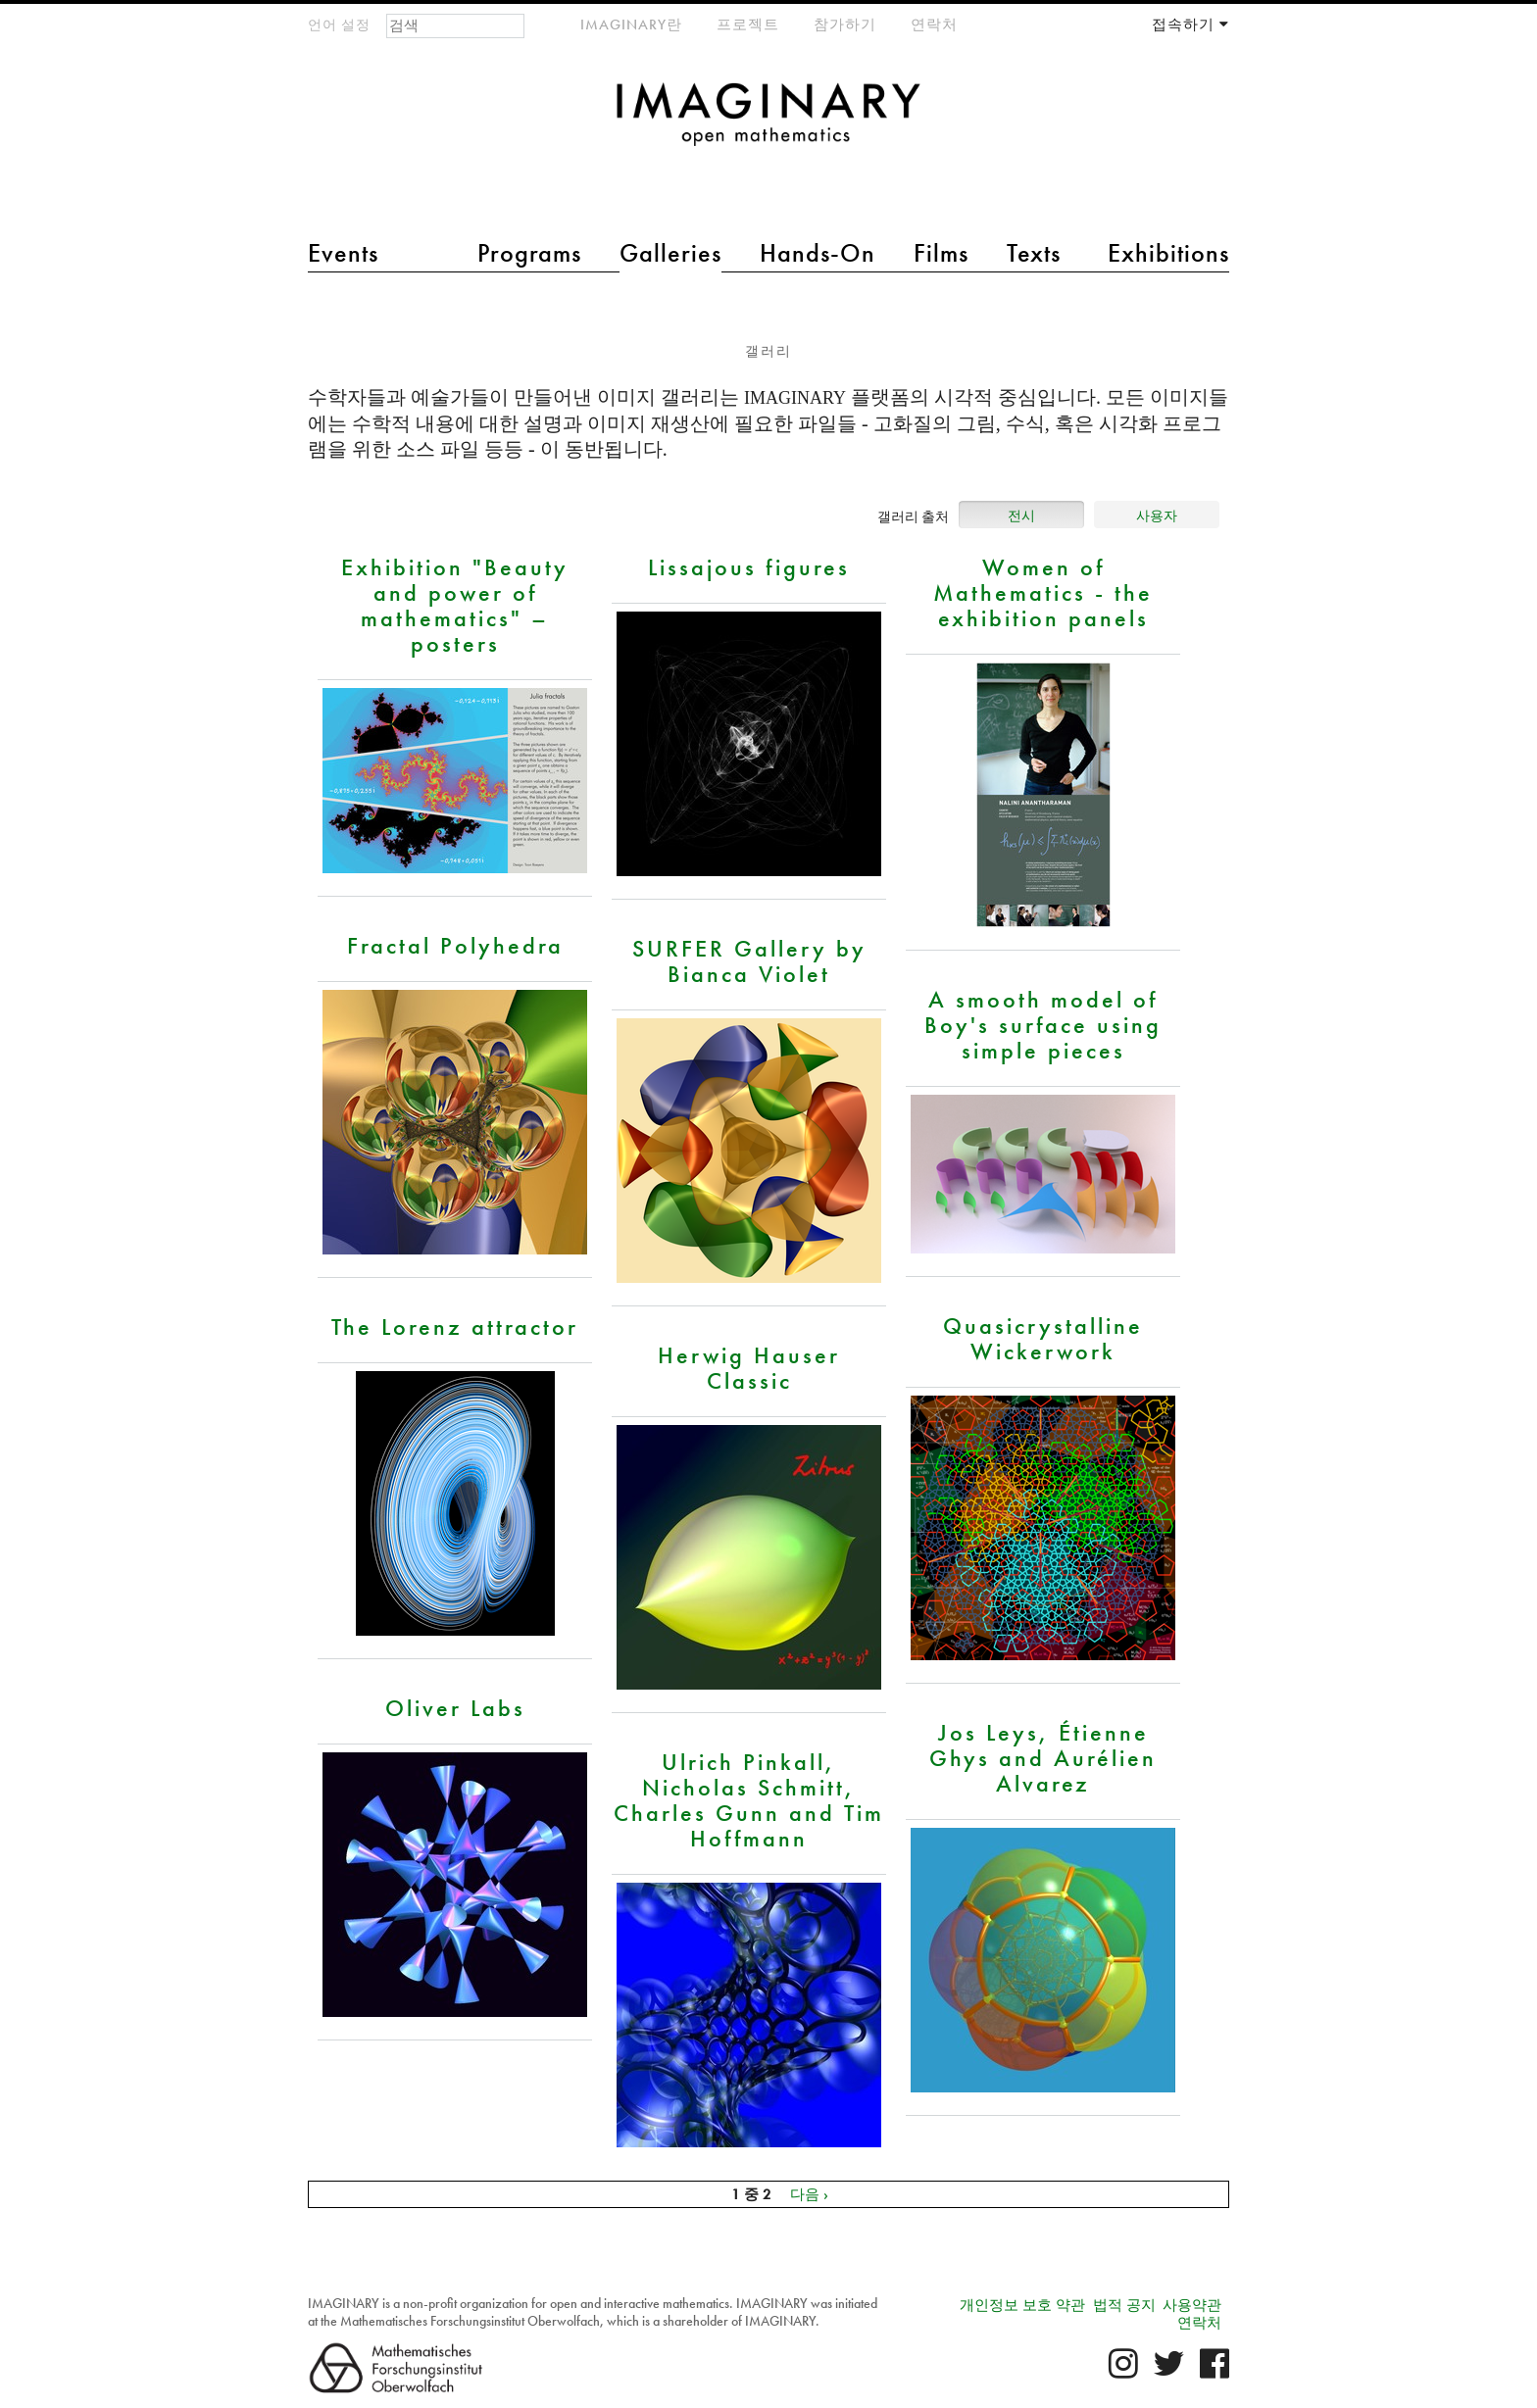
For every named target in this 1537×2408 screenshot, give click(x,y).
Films (941, 253)
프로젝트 (748, 24)
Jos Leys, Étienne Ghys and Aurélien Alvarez (1043, 1757)
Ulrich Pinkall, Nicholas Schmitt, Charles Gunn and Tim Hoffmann (749, 1799)
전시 (1021, 515)
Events (343, 253)
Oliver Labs (455, 1707)
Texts (1034, 253)
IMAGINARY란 (631, 24)
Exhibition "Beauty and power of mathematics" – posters (455, 605)
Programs (529, 253)
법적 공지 (1124, 2305)
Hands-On (817, 253)
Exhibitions (1168, 253)
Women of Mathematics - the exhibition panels (1043, 592)
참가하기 (845, 24)
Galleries (670, 253)
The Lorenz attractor (454, 1326)
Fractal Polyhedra (455, 944)
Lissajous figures (749, 566)
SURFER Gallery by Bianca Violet (749, 960)
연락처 (934, 24)
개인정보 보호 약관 (1022, 2305)
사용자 (1156, 515)
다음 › (809, 2194)
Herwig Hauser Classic (749, 1367)
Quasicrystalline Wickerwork (1043, 1337)
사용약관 (1192, 2305)
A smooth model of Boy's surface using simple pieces (1043, 1024)
